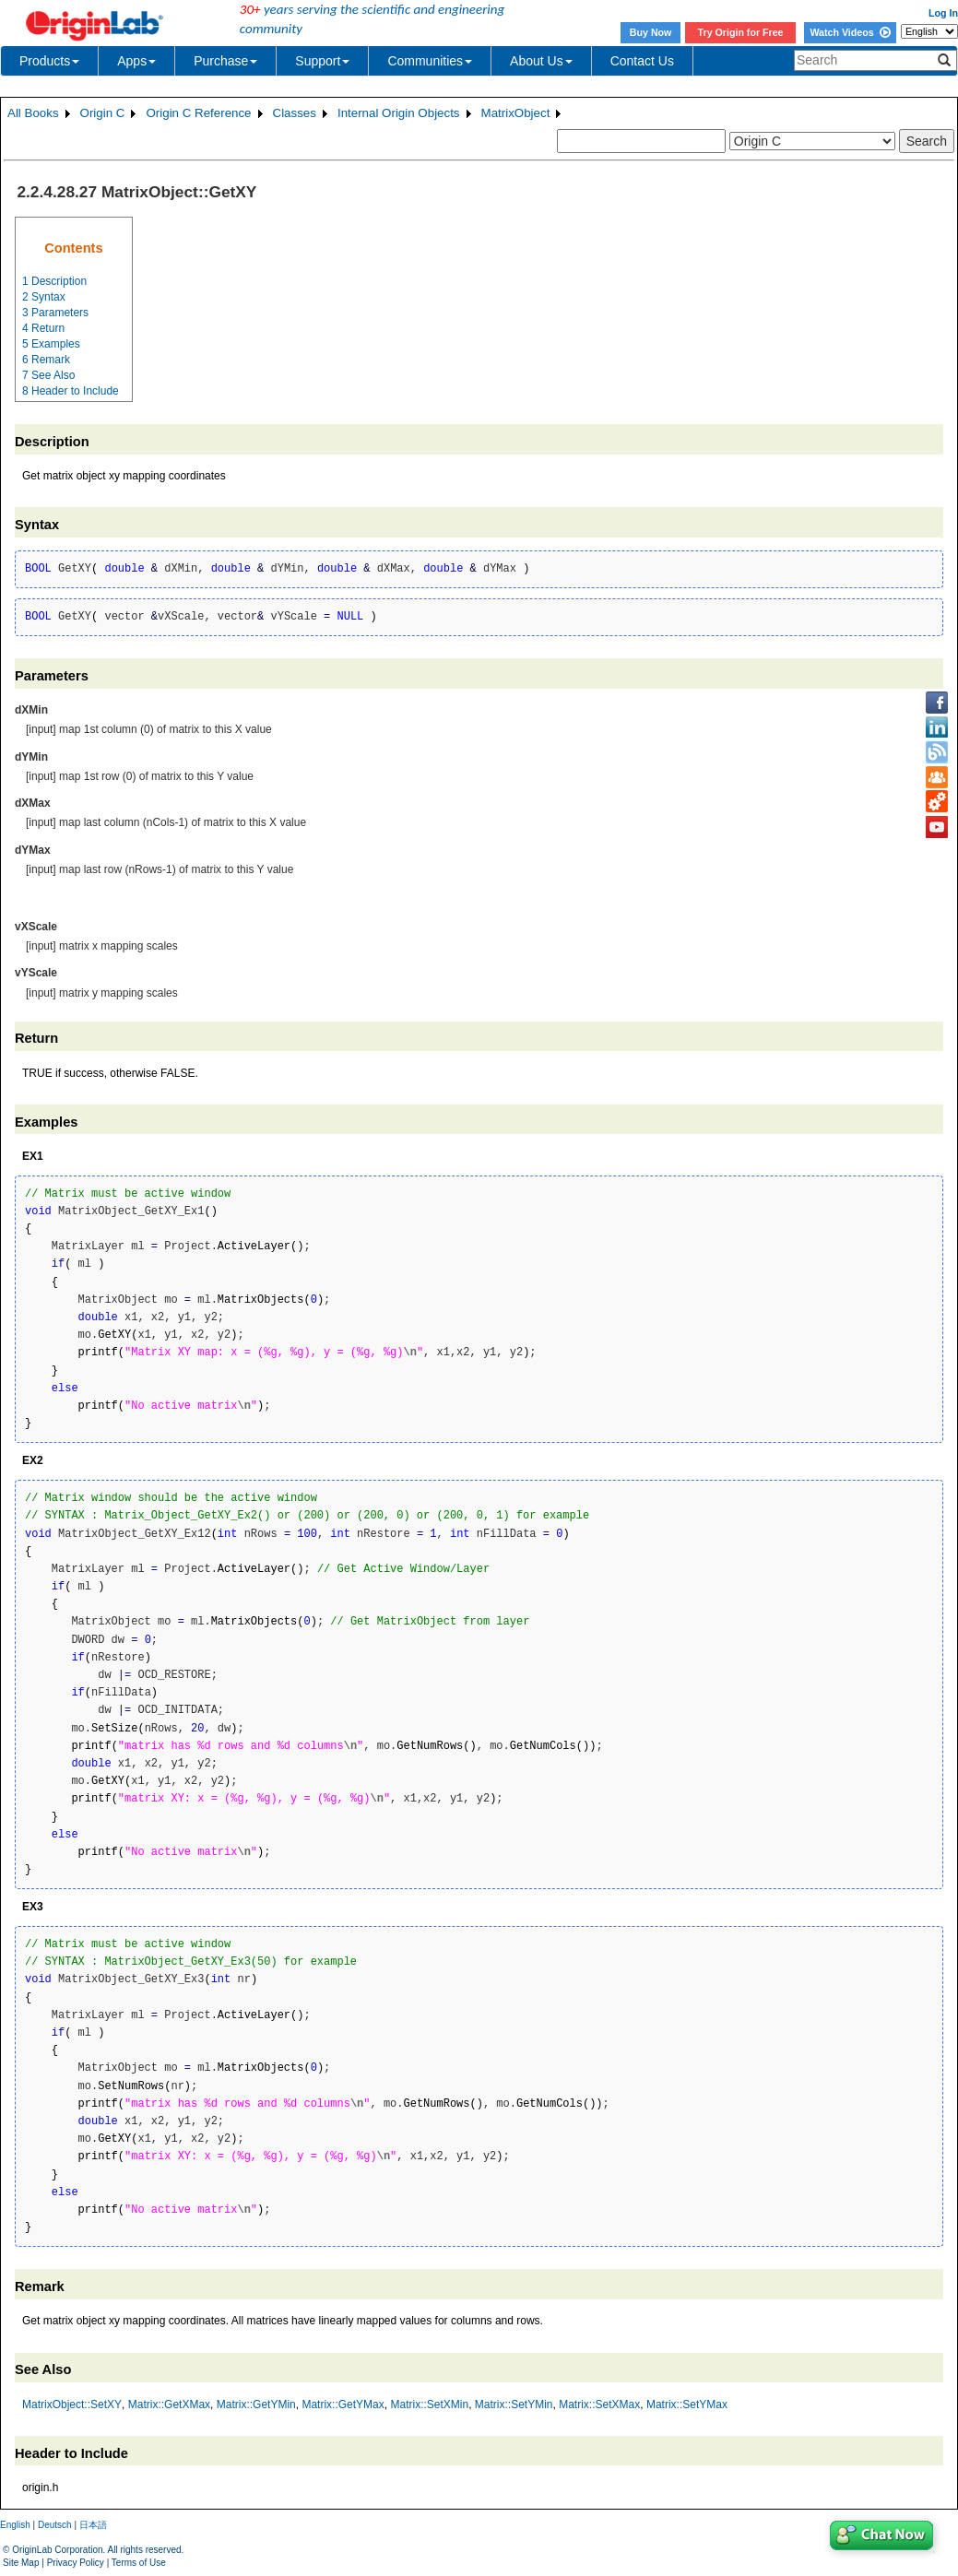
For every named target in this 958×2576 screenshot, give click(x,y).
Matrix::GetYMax (343, 2404)
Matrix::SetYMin (514, 2404)
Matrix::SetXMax (599, 2404)
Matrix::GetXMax (169, 2404)
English (15, 2525)
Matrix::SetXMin (429, 2404)
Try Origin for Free (741, 32)
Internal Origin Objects (398, 113)
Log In (943, 12)
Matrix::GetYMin (256, 2404)
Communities (429, 60)
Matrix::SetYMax (686, 2404)
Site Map (21, 2563)
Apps (136, 60)
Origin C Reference (198, 113)
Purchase (225, 60)
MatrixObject (515, 113)
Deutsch (55, 2525)
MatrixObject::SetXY (72, 2404)
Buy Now (651, 32)
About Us (541, 60)
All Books (33, 113)
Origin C (102, 113)
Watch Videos (850, 32)
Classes (294, 113)
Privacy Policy (75, 2563)
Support (322, 60)
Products (49, 60)
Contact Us (642, 60)
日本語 (93, 2525)
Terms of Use (139, 2563)
